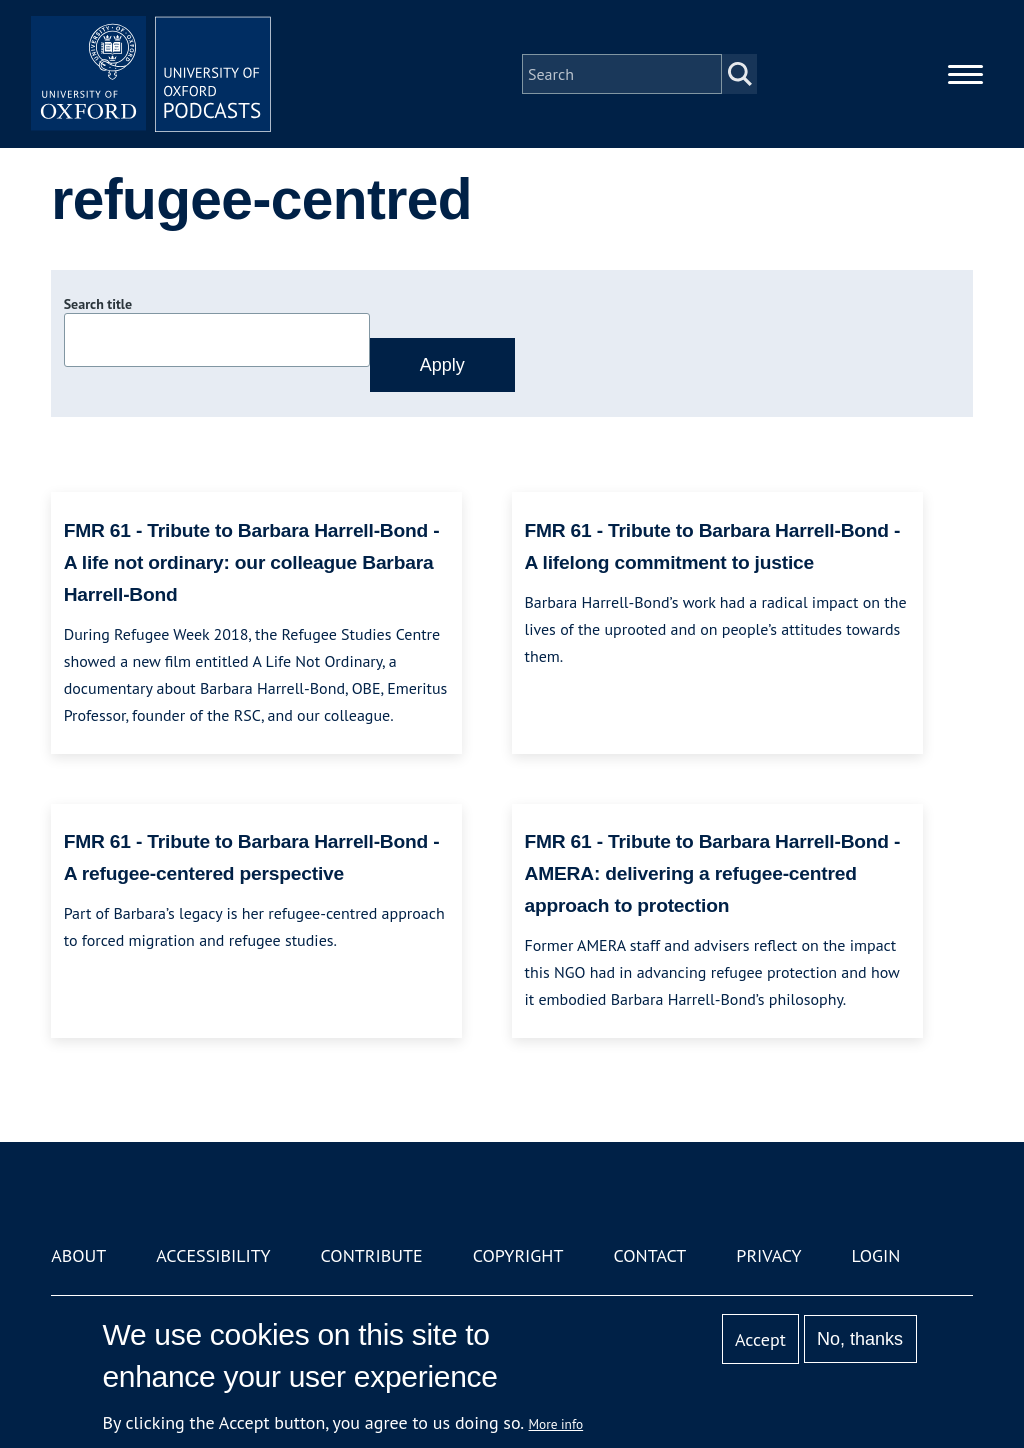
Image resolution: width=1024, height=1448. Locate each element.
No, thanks (860, 1339)
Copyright (518, 1255)
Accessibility (213, 1255)
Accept (760, 1339)
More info (556, 1424)
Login (876, 1255)
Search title (98, 304)
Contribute (372, 1255)
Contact (649, 1255)
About (78, 1255)
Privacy (768, 1255)
